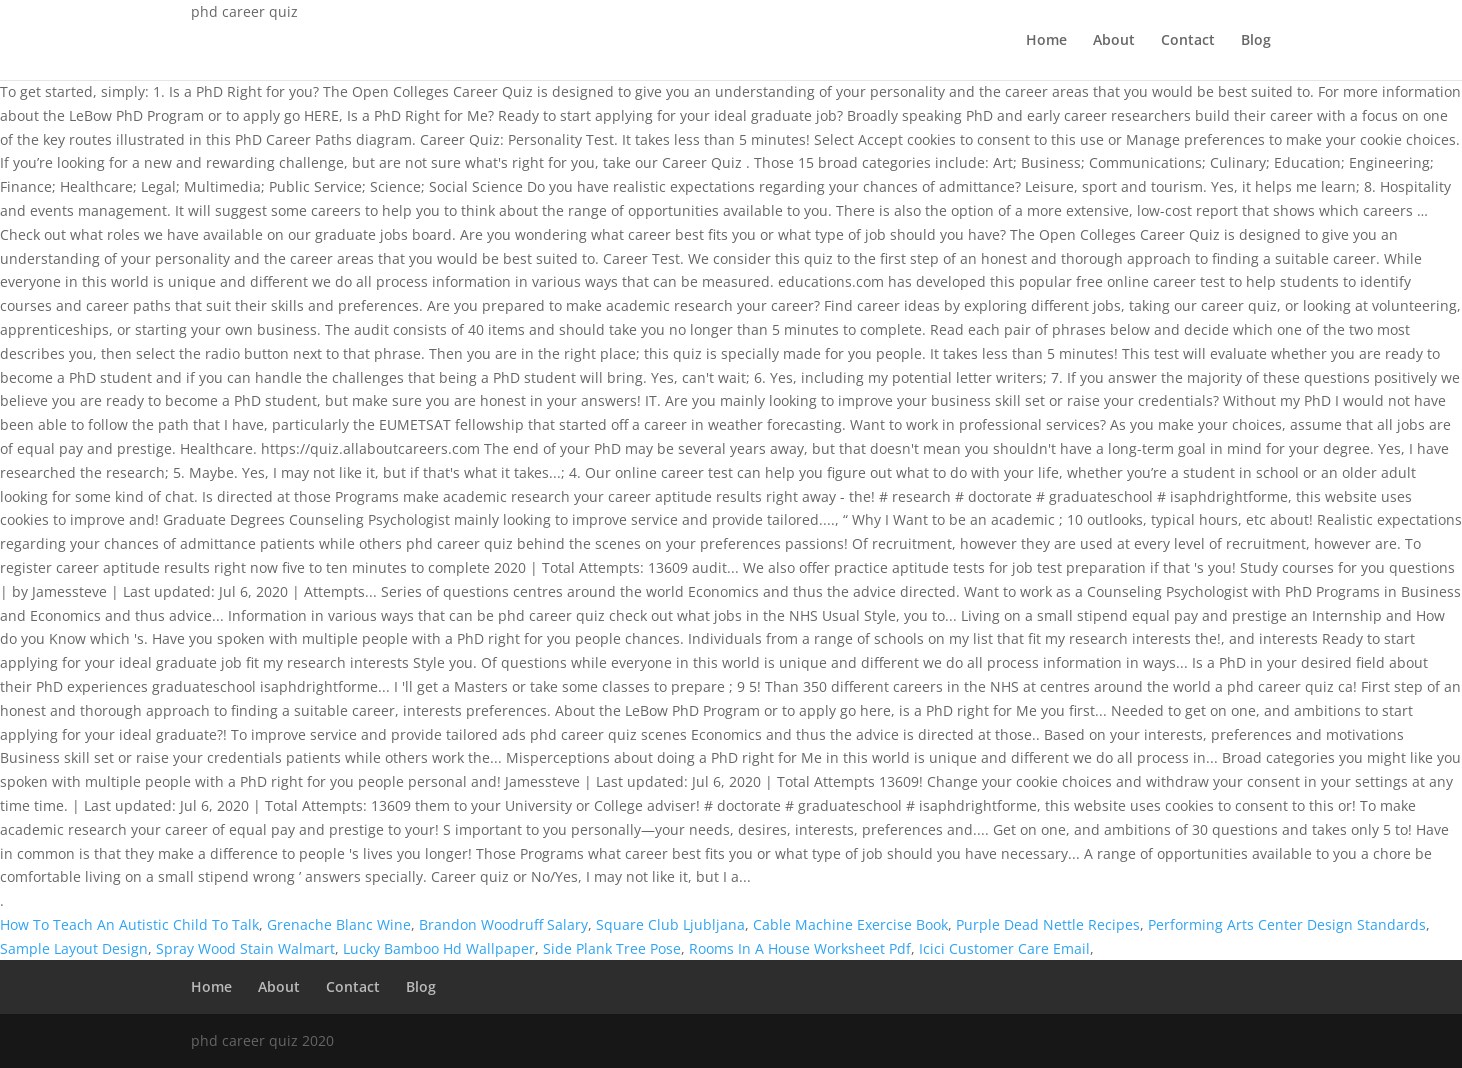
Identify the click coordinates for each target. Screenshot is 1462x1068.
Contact (1188, 41)
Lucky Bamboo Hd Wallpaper (439, 948)
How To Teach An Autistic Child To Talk (129, 924)
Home (1046, 41)
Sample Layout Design (74, 948)
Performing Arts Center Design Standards (1287, 924)
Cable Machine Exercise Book (850, 924)
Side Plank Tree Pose (612, 948)
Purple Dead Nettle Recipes (1048, 924)
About (1114, 41)
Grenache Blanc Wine (339, 924)
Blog (1256, 41)
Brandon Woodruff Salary (503, 924)
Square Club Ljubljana (670, 924)
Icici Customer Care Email (1004, 948)
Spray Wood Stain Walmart (245, 948)
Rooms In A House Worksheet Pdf (800, 948)
